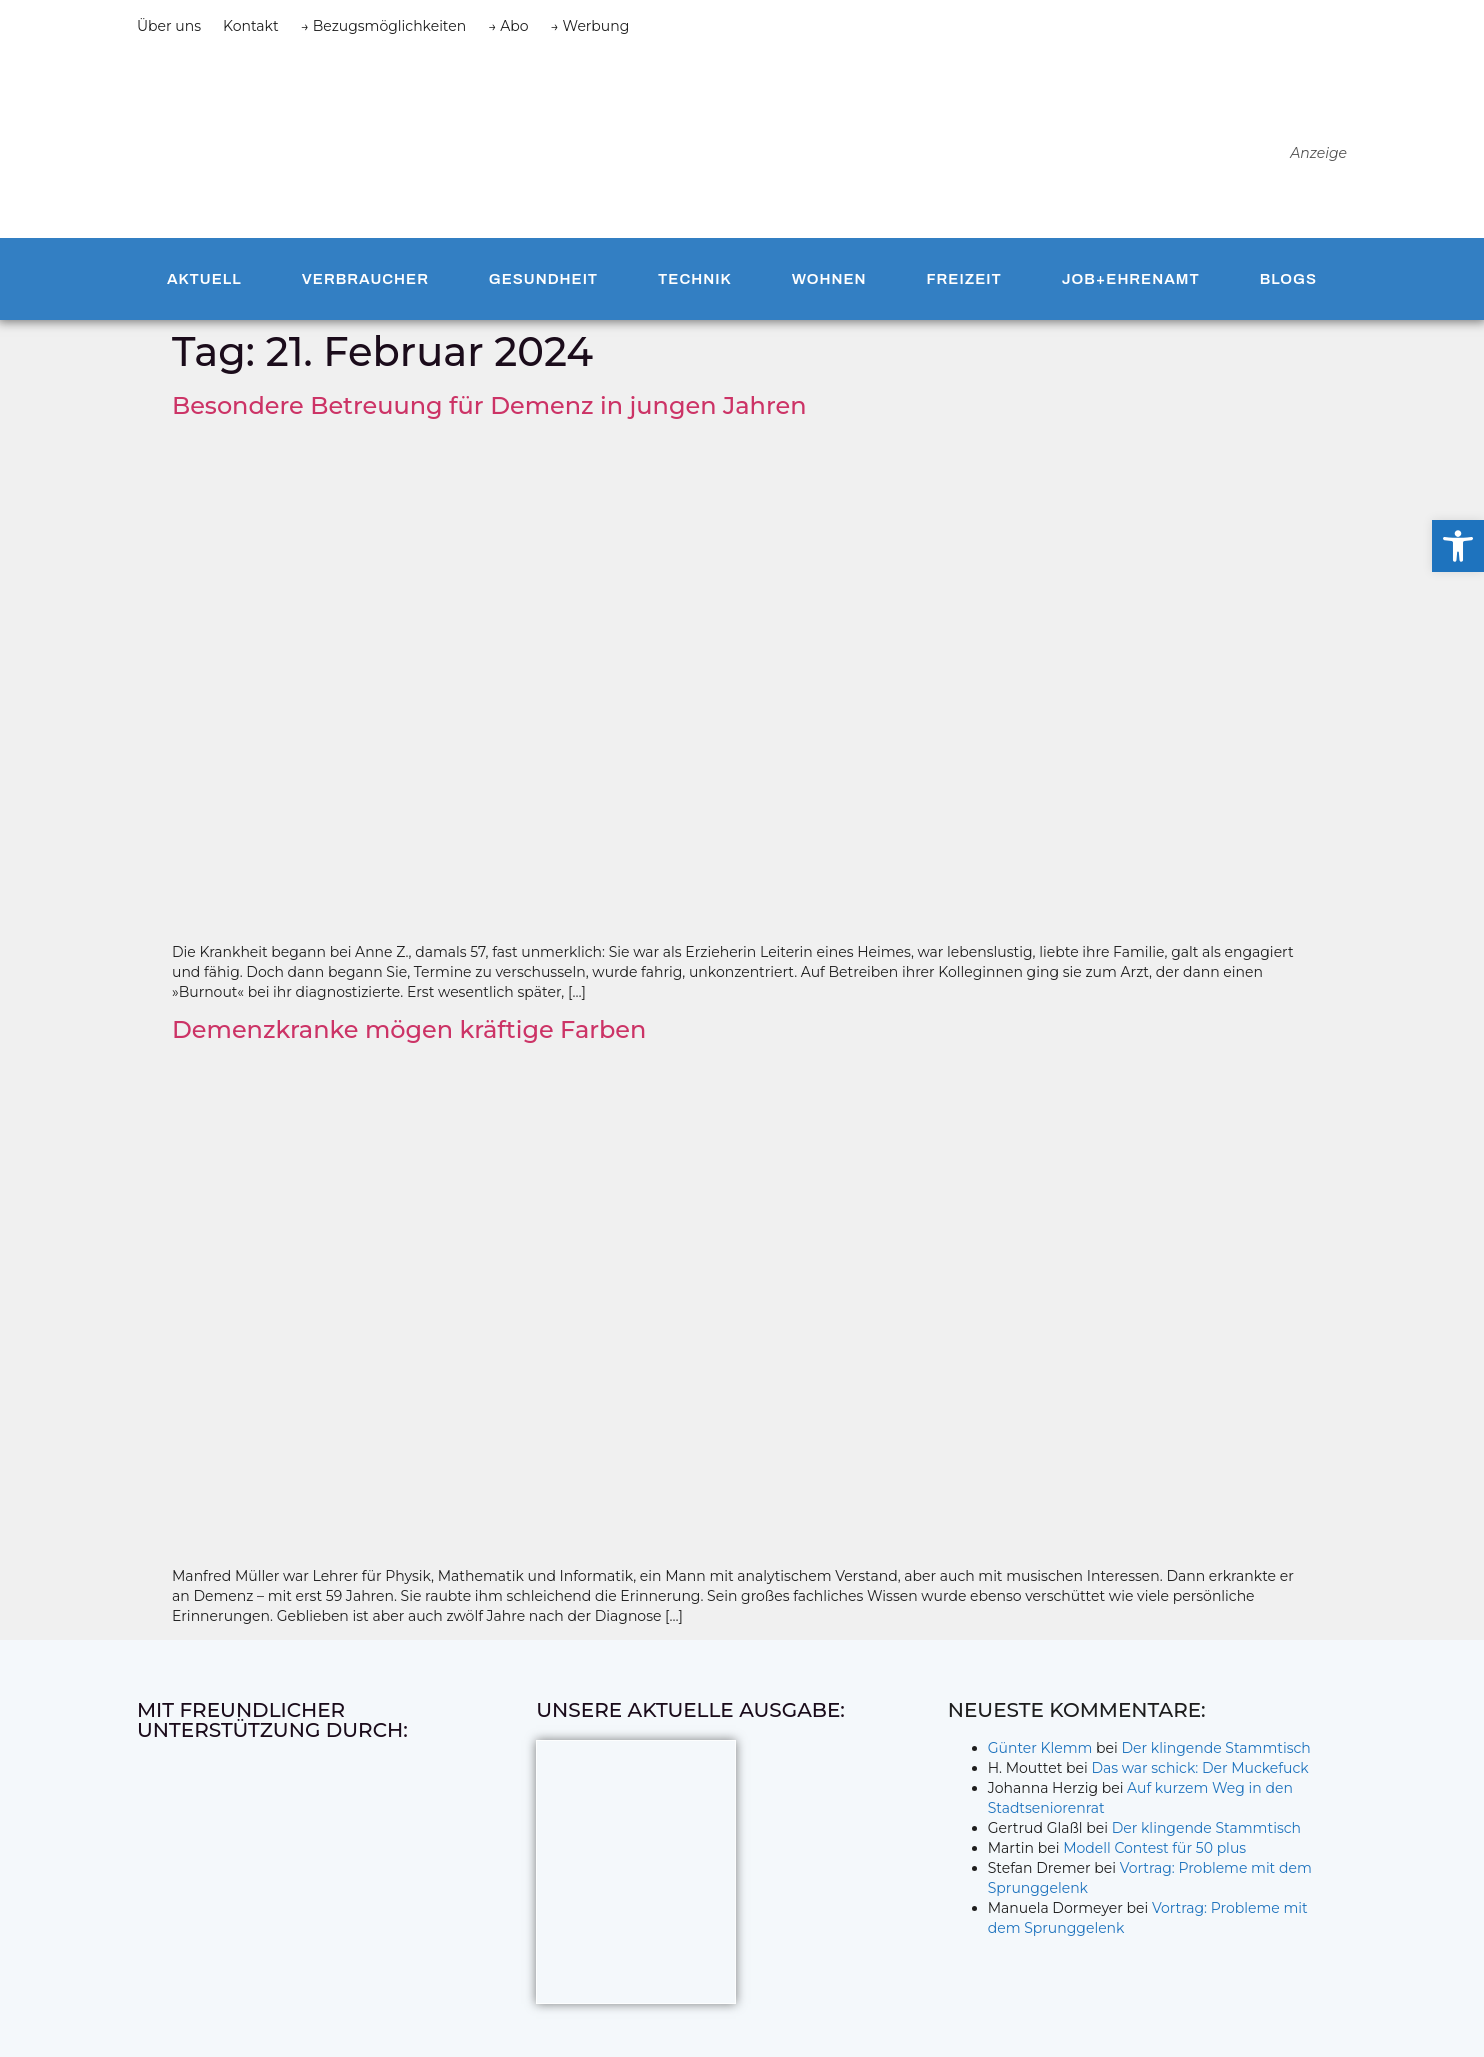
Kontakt (251, 26)
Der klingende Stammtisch (1216, 1748)
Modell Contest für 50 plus (1154, 1848)
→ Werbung (590, 26)
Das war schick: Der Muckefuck (1199, 1768)
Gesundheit (543, 279)
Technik (695, 279)
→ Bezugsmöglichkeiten (384, 26)
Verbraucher (365, 279)
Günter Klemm (1040, 1748)
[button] (1458, 546)
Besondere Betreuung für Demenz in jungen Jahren (489, 405)
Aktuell (204, 279)
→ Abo (508, 26)
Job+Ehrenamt (1131, 279)
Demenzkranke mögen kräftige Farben (409, 1029)
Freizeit (963, 279)
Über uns (169, 26)
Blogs (1288, 279)
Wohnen (829, 279)
